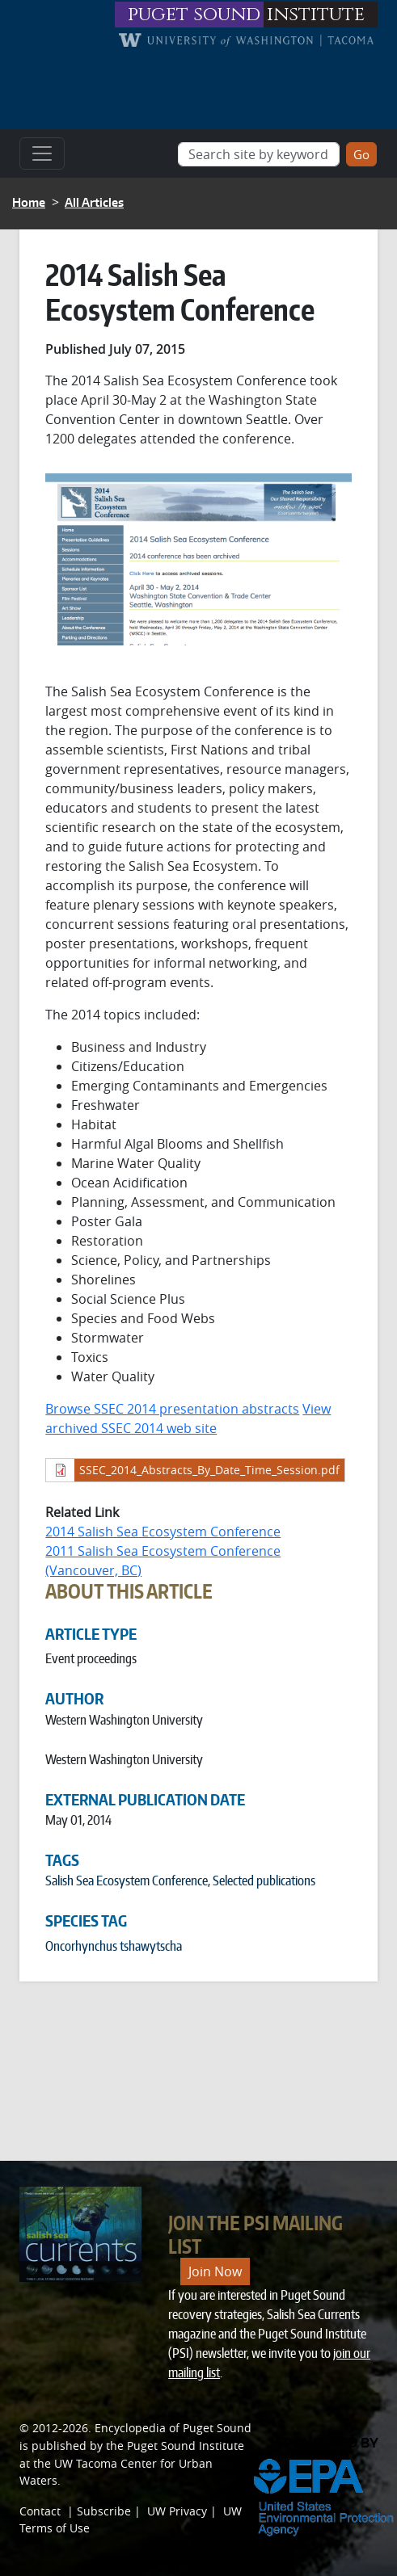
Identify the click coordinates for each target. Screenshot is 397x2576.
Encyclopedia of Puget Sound (173, 2427)
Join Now (215, 2271)
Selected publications (264, 1880)
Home (28, 202)
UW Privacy (177, 2511)
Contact (40, 2511)
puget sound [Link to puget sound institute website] (194, 14)
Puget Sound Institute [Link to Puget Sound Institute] (185, 2445)
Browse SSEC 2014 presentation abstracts (172, 1409)
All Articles (94, 202)
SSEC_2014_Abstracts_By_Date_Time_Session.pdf (209, 1469)
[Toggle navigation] (42, 153)
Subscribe (104, 2511)
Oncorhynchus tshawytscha (113, 1946)
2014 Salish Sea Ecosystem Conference (163, 1531)
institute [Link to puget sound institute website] (316, 14)
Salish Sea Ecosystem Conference (126, 1880)
